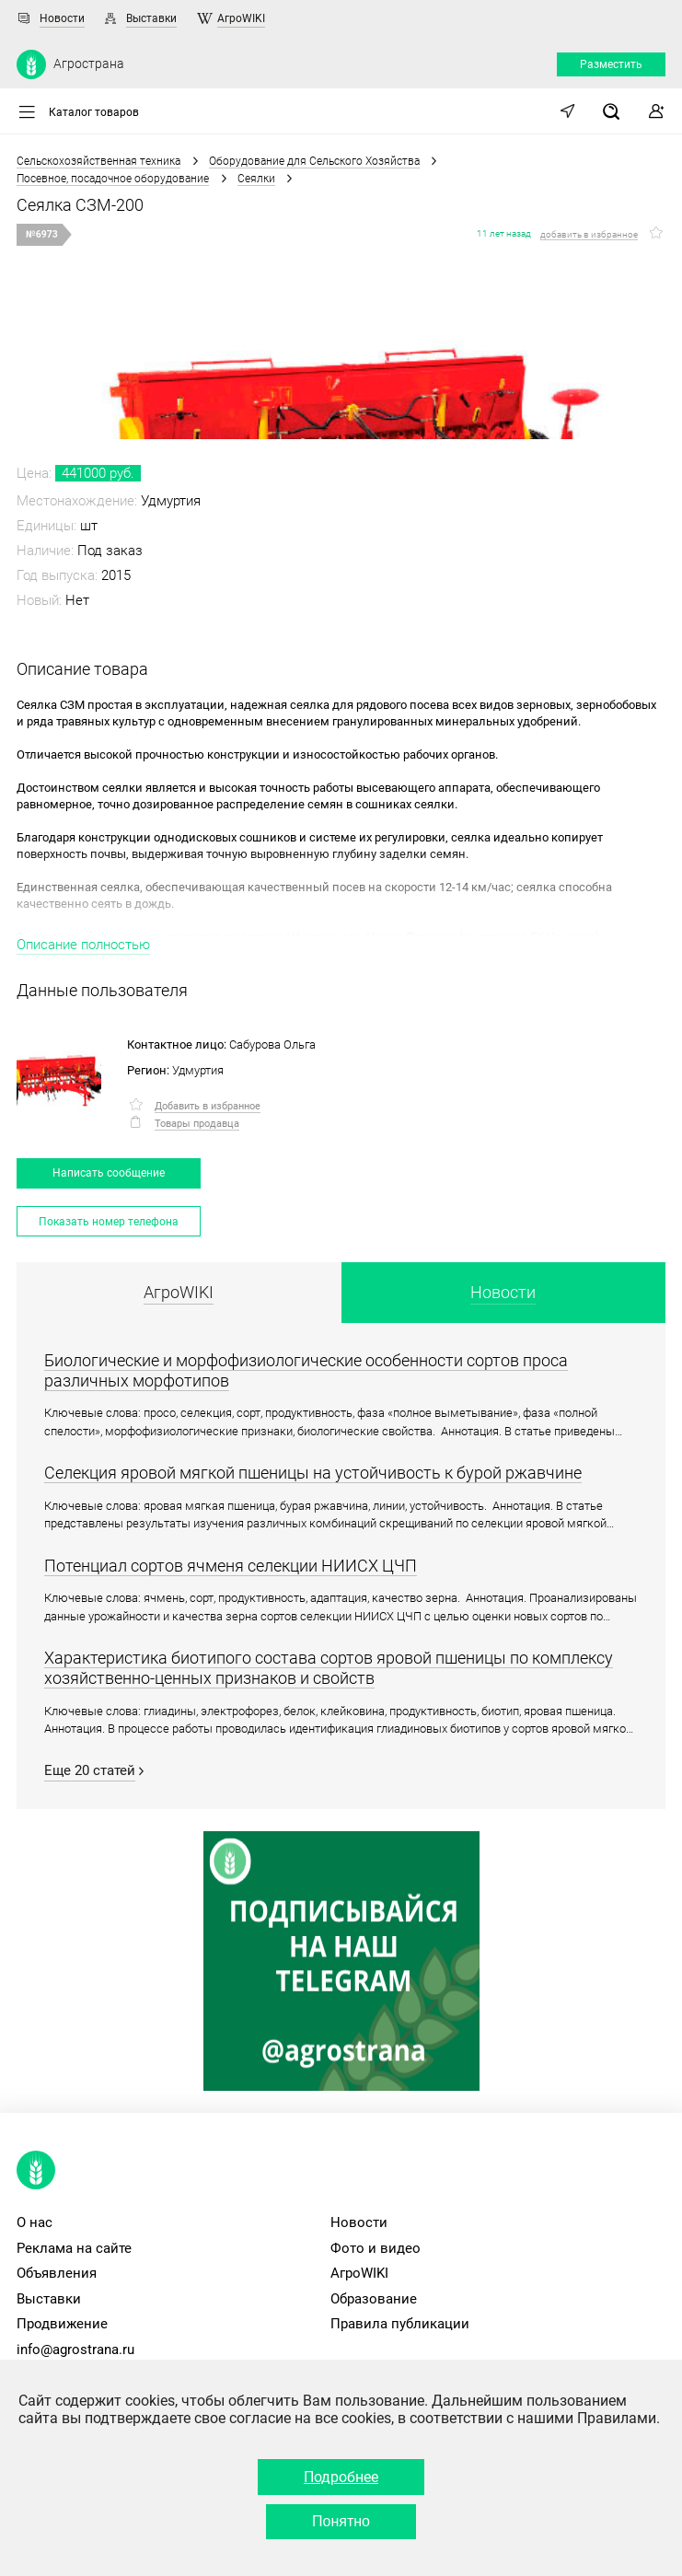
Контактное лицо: (176, 1044)
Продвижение (62, 2323)
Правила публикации (399, 2323)
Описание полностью (83, 944)
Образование (373, 2299)
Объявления (57, 2273)
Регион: (148, 1070)
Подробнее (341, 2477)
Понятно (341, 2521)
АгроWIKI (241, 18)
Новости (62, 18)
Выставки (151, 18)
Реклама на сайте (74, 2248)
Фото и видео (375, 2248)
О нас (34, 2222)
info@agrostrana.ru (75, 2349)
